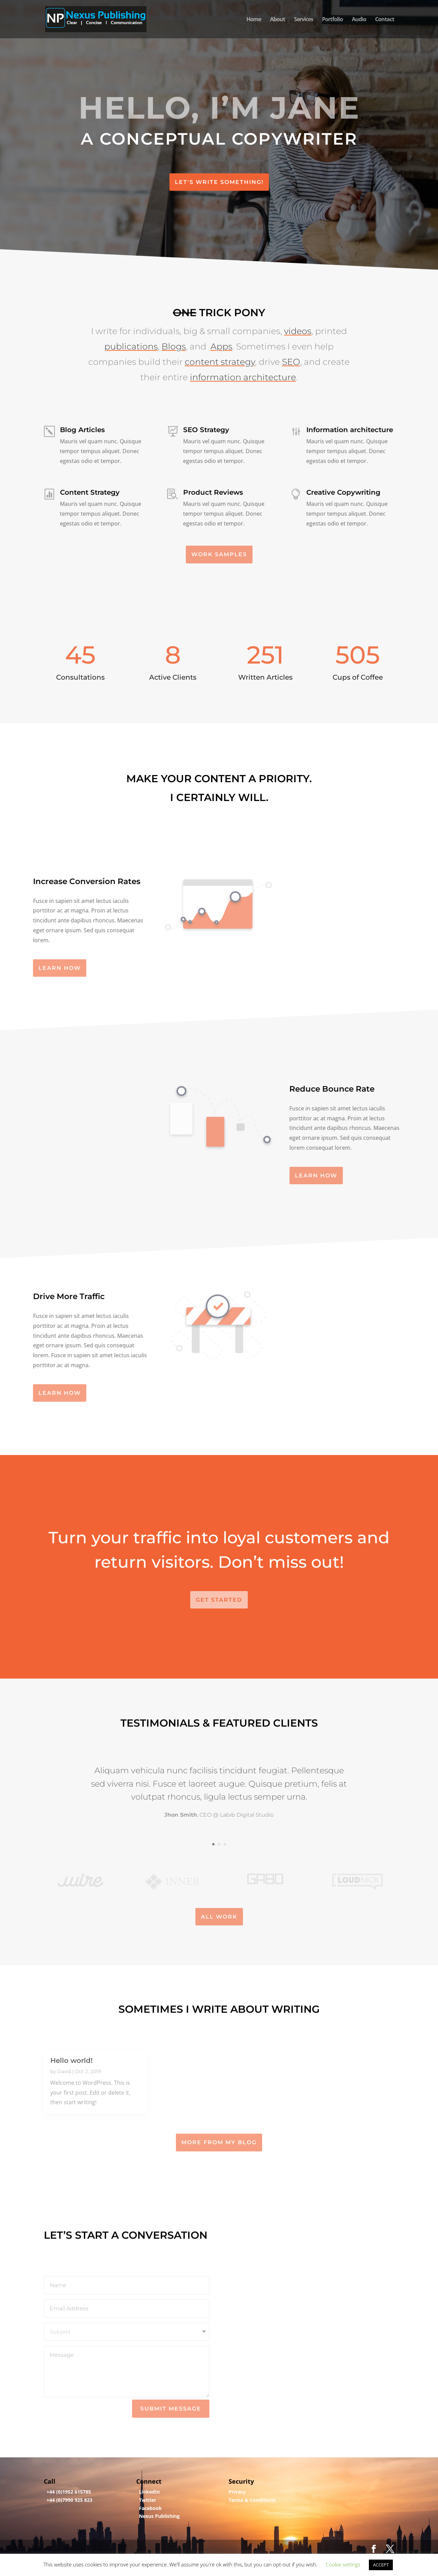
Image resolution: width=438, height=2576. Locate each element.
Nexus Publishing (159, 2516)
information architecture (243, 362)
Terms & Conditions (252, 2500)
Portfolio (332, 20)
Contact (384, 20)
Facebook (150, 2508)
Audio (359, 20)
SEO (291, 347)
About (277, 20)
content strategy (220, 347)
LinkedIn (149, 2491)
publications (131, 331)
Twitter (147, 2500)
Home (253, 20)
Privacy (237, 2491)
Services (303, 20)
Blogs (174, 331)
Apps (221, 331)
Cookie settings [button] (343, 2564)
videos (297, 316)
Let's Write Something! (219, 182)
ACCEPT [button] (381, 2565)
